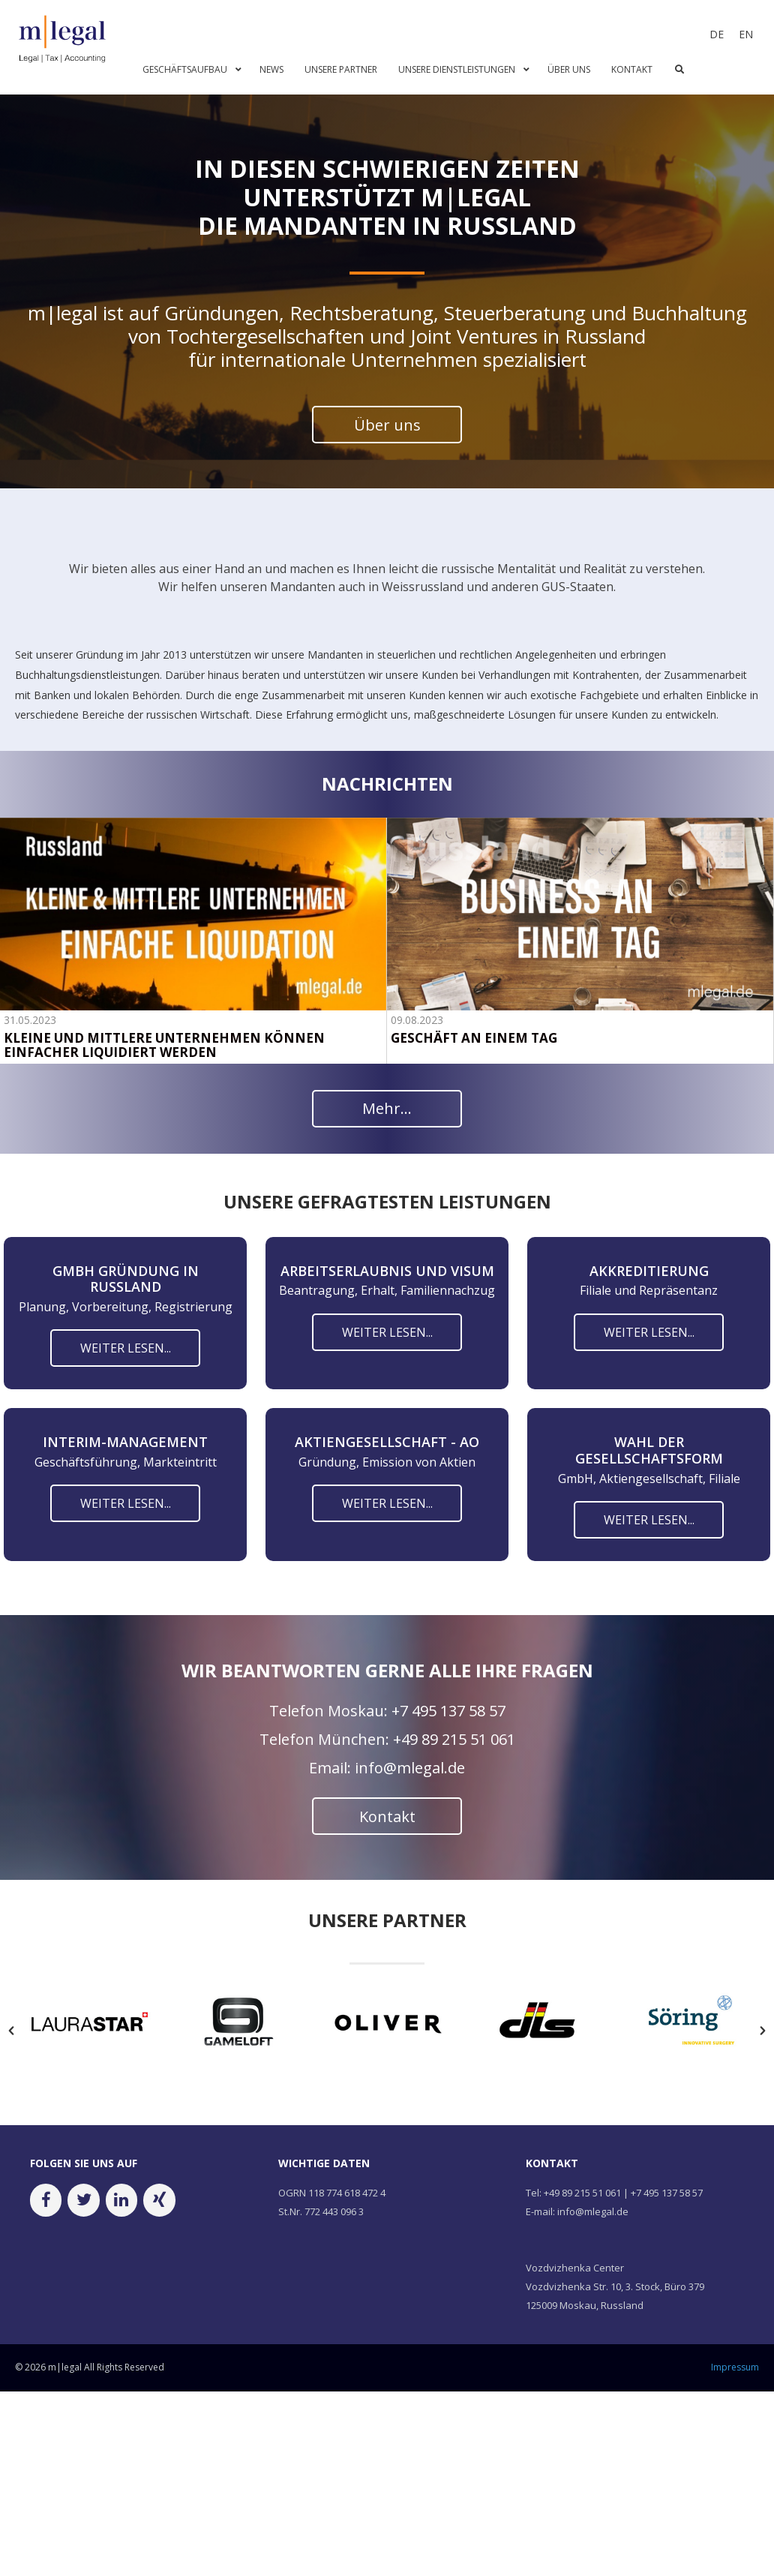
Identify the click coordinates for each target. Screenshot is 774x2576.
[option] (89, 2054)
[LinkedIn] (121, 2229)
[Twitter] (83, 2229)
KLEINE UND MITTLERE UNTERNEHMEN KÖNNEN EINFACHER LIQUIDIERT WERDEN (164, 1046)
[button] (11, 2059)
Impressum (735, 2396)
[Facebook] (46, 2229)
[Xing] (159, 2229)
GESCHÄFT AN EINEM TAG (474, 1038)
